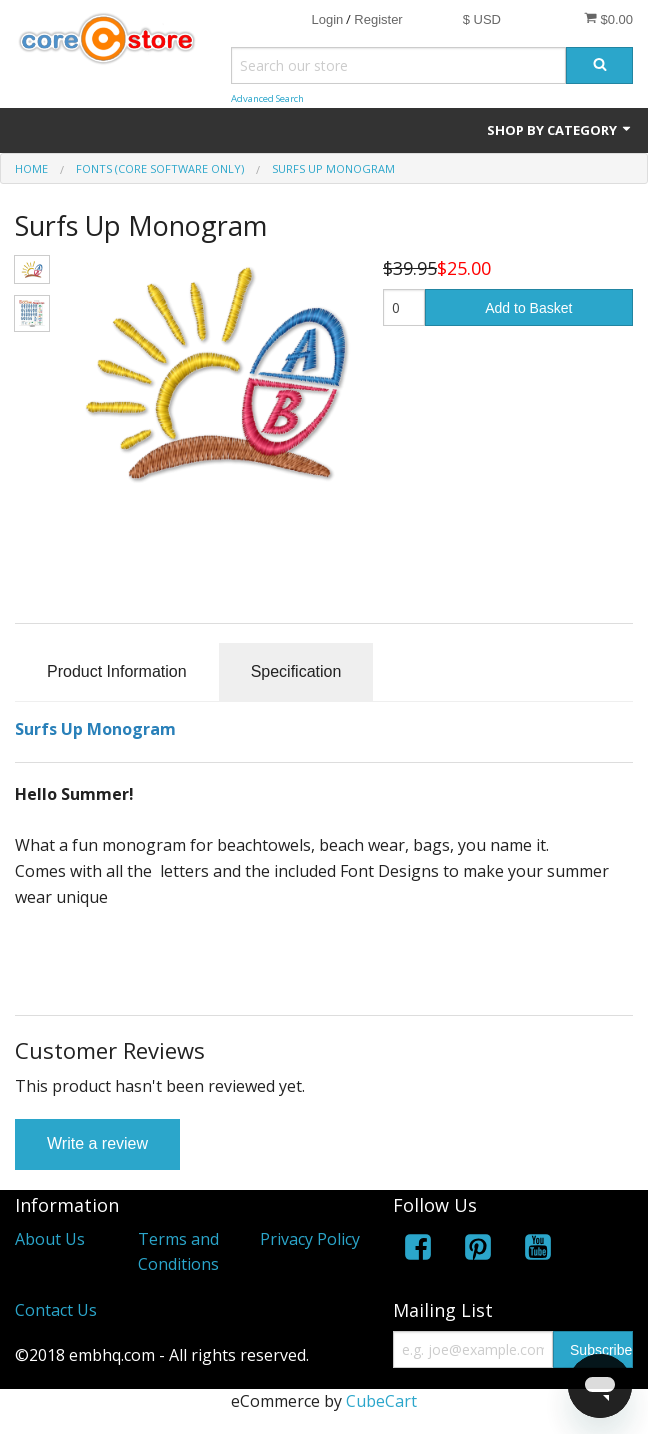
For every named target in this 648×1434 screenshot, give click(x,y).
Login (327, 19)
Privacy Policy (310, 1239)
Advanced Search (267, 98)
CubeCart (381, 1401)
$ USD (482, 19)
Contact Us (56, 1310)
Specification (296, 671)
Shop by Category (560, 130)
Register (378, 19)
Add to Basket (528, 308)
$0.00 (608, 19)
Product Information (117, 671)
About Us (50, 1239)
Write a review (97, 1143)
